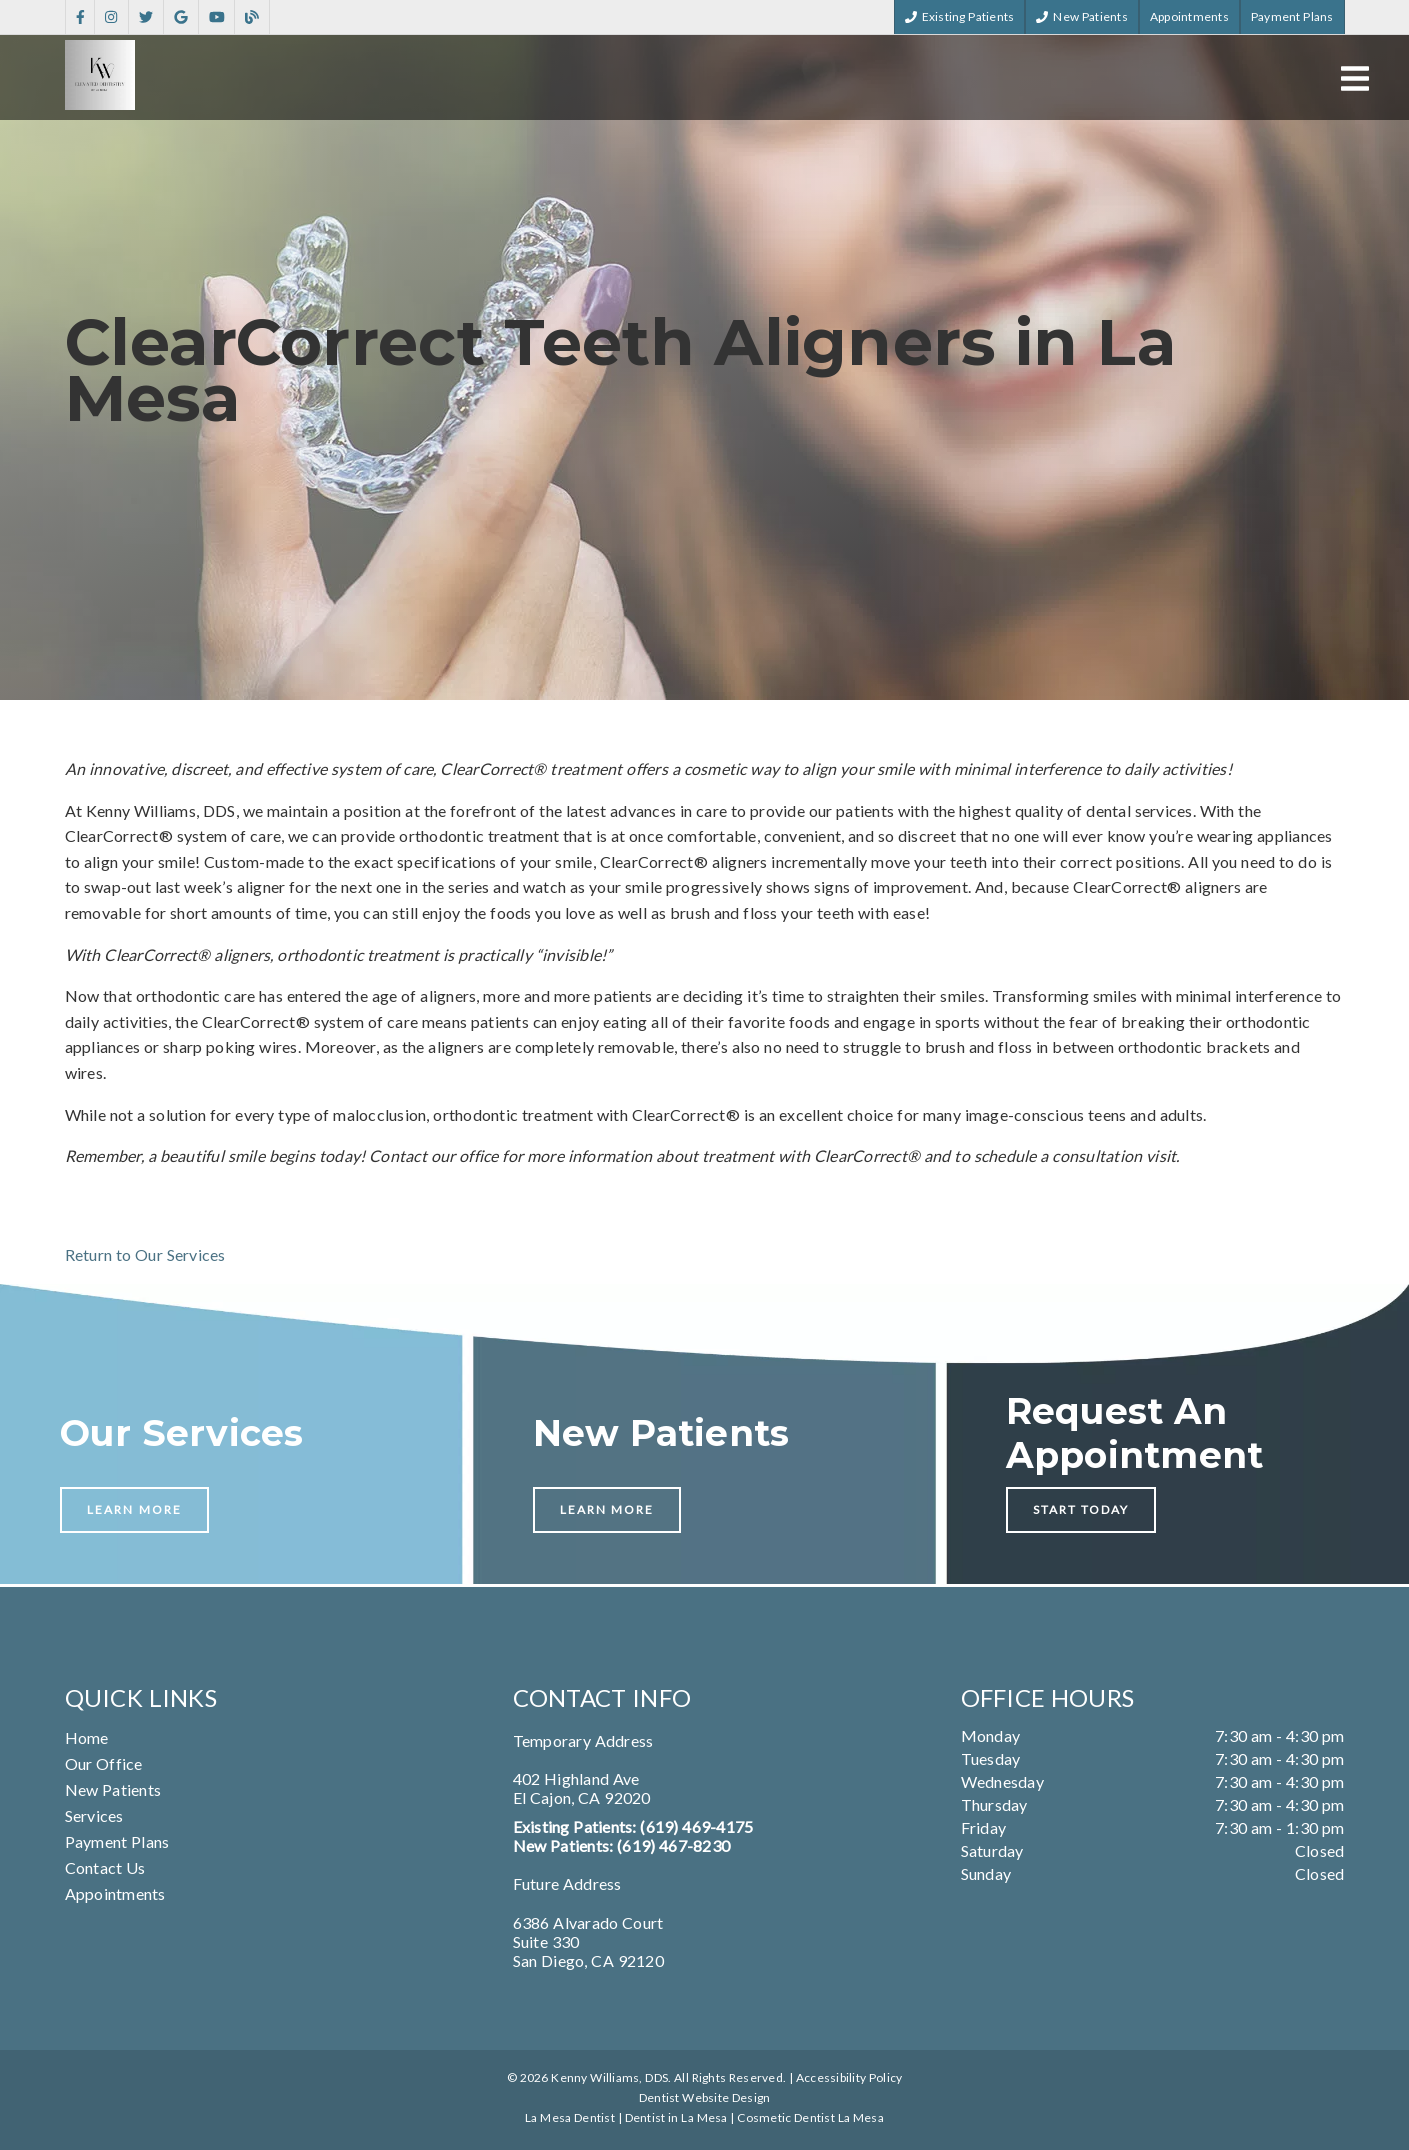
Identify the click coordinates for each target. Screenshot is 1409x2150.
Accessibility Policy (849, 2077)
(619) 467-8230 (673, 1845)
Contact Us (105, 1867)
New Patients (113, 1789)
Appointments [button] (1189, 16)
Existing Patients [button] (960, 16)
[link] (80, 17)
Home (87, 1737)
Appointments (115, 1893)
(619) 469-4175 (696, 1826)
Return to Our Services (145, 1254)
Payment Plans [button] (1292, 16)
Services (94, 1815)
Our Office (104, 1763)
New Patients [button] (1082, 16)
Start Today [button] (1081, 1509)
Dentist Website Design (705, 2097)
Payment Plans (117, 1841)
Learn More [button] (134, 1509)
